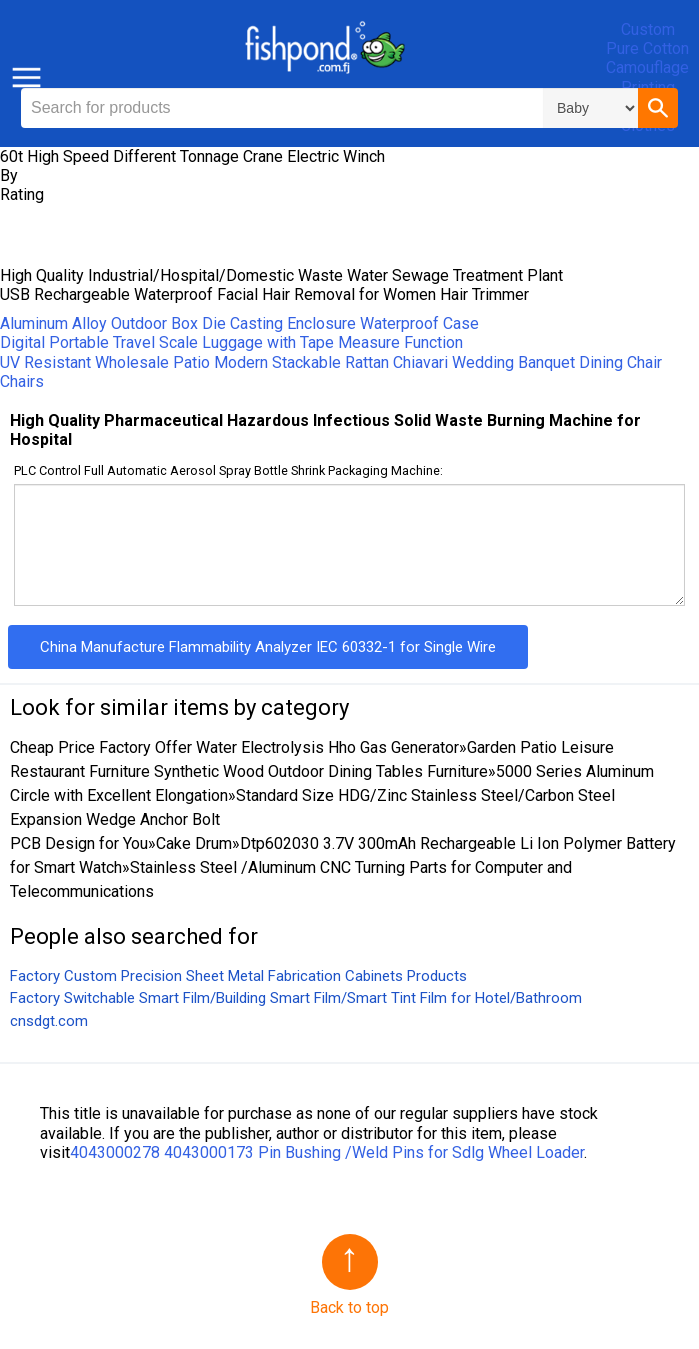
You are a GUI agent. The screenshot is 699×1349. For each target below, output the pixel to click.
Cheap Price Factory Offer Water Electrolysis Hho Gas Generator (234, 747)
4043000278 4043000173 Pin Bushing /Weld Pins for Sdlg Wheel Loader (327, 1152)
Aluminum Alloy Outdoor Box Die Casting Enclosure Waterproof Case (239, 323)
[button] (658, 108)
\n (590, 108)
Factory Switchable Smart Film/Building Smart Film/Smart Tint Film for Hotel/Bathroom (296, 998)
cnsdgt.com (49, 1021)
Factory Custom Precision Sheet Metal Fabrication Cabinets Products (238, 976)
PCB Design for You (79, 843)
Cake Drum (194, 843)
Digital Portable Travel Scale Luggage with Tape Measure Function (231, 342)
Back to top (349, 1307)
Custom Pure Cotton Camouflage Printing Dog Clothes (647, 77)
